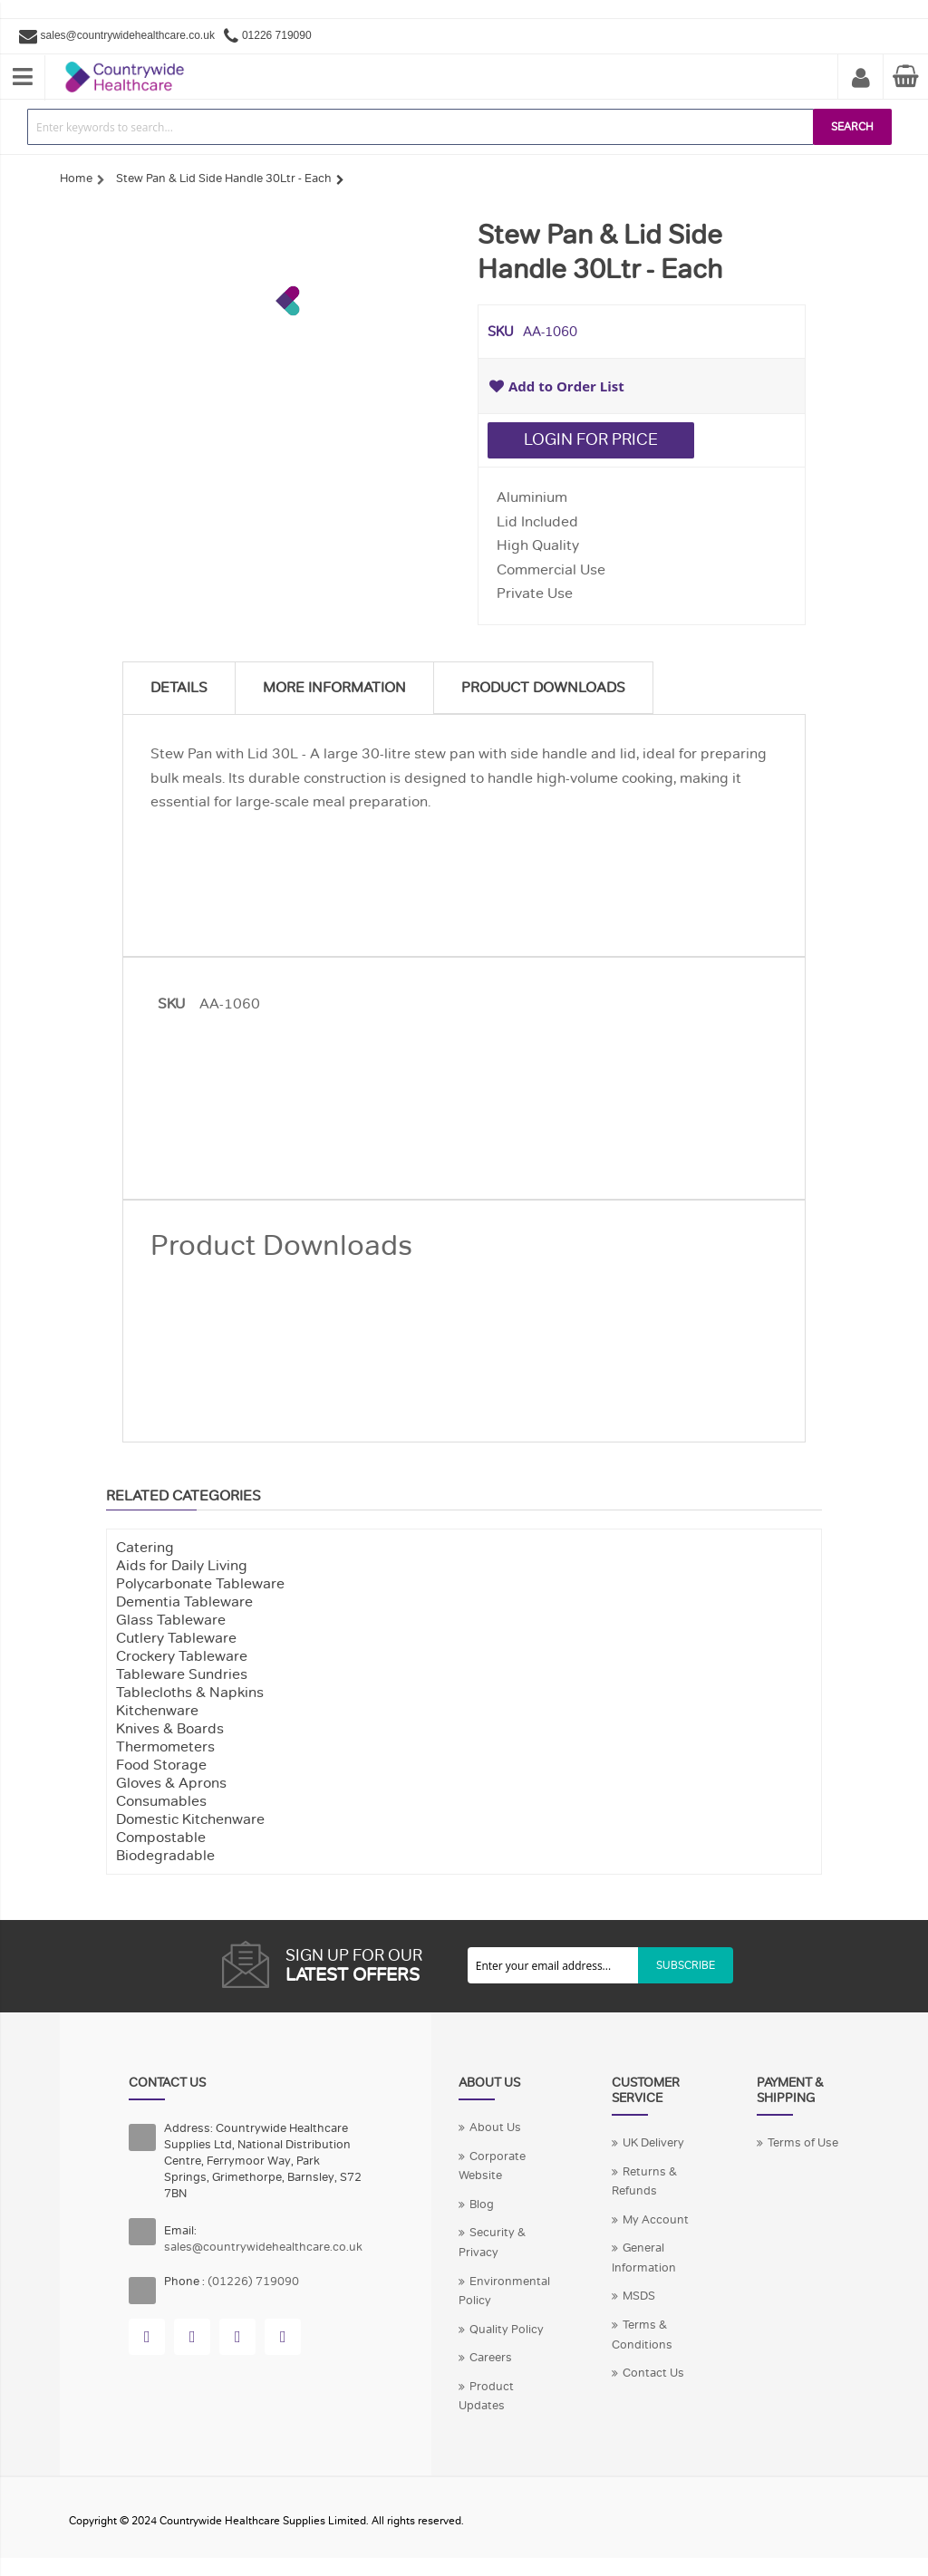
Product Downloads (543, 688)
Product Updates (486, 2396)
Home (76, 178)
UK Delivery (653, 2143)
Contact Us (653, 2373)
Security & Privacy (492, 2242)
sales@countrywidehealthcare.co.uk (128, 35)
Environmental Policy (504, 2291)
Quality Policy (506, 2329)
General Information (644, 2258)
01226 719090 (277, 35)
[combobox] (420, 127)
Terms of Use (803, 2143)
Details (179, 688)
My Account (861, 79)
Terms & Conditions (642, 2335)
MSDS (639, 2296)
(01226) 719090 (253, 2281)
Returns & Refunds (644, 2182)
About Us (495, 2127)
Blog (481, 2204)
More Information (334, 688)
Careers (490, 2357)
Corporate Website (492, 2166)
